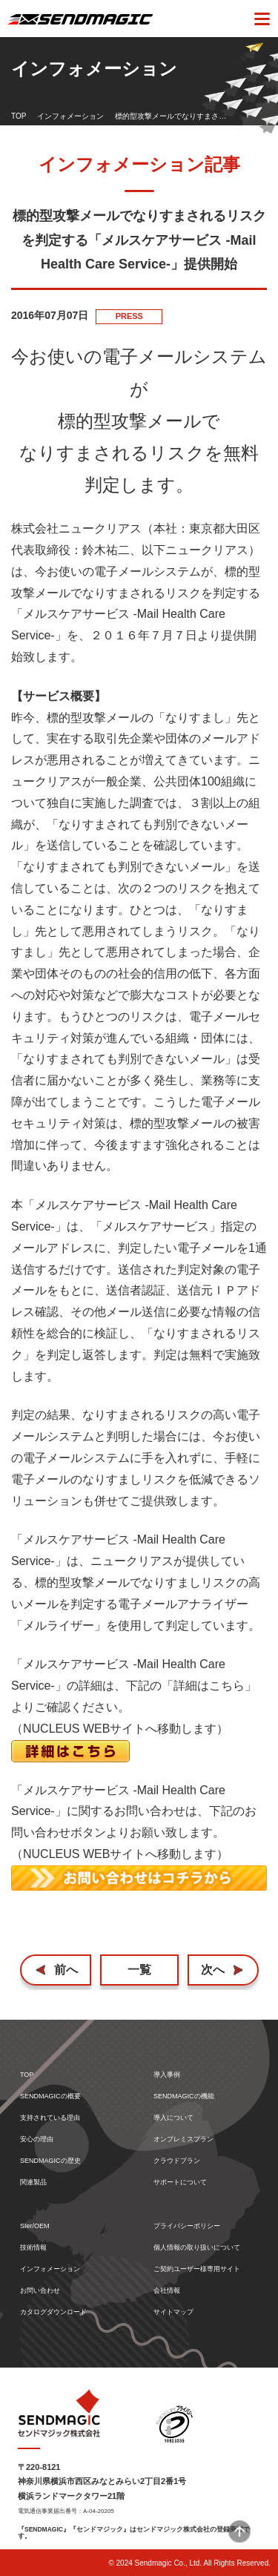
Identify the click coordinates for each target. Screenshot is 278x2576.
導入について (173, 2118)
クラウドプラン (176, 2161)
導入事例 (166, 2075)
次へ (213, 1969)
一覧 (139, 1969)
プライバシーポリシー (186, 2226)
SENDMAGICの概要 (50, 2096)
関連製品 (33, 2182)
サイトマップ (173, 2312)
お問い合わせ (40, 2290)
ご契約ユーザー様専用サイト (196, 2269)
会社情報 (166, 2290)
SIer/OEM (35, 2226)
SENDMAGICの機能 (183, 2096)
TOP (18, 116)
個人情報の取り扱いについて (196, 2247)
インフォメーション (70, 116)
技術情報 (33, 2247)
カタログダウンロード (53, 2312)
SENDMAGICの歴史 (50, 2161)
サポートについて (180, 2182)
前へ (66, 1969)
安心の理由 (36, 2139)
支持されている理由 (50, 2118)
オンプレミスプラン (183, 2139)
